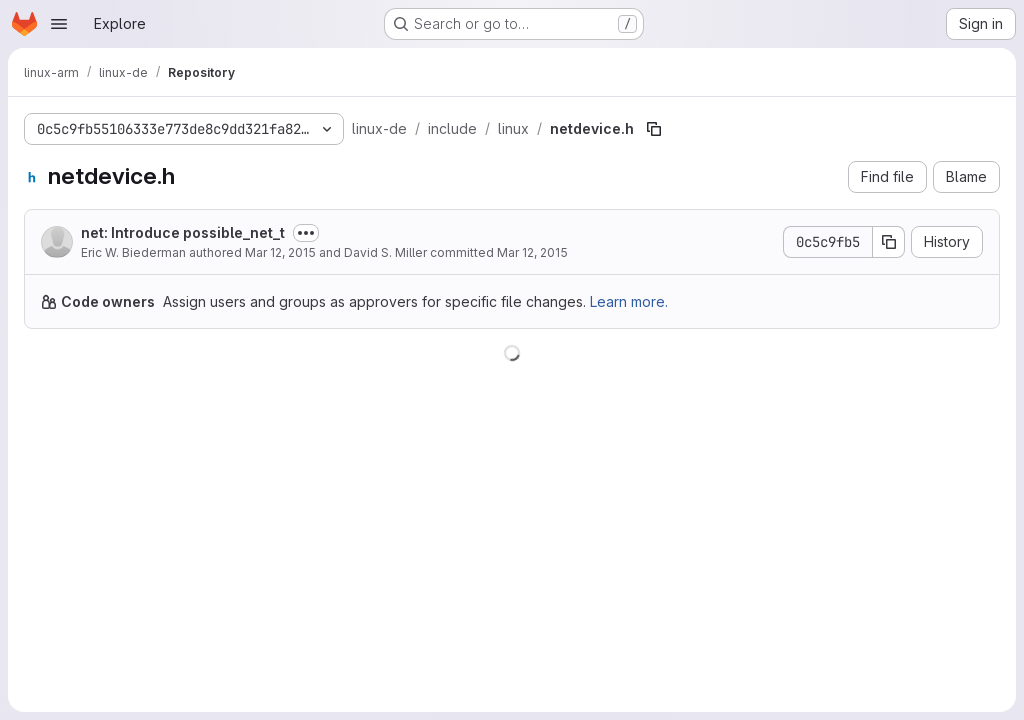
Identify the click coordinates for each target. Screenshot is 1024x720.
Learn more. (629, 301)
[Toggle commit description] (306, 233)
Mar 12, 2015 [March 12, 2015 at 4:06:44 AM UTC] (280, 252)
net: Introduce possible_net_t (183, 232)
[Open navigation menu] (59, 24)
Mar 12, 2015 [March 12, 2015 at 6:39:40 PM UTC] (532, 252)
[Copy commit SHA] (889, 242)
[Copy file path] (654, 129)
